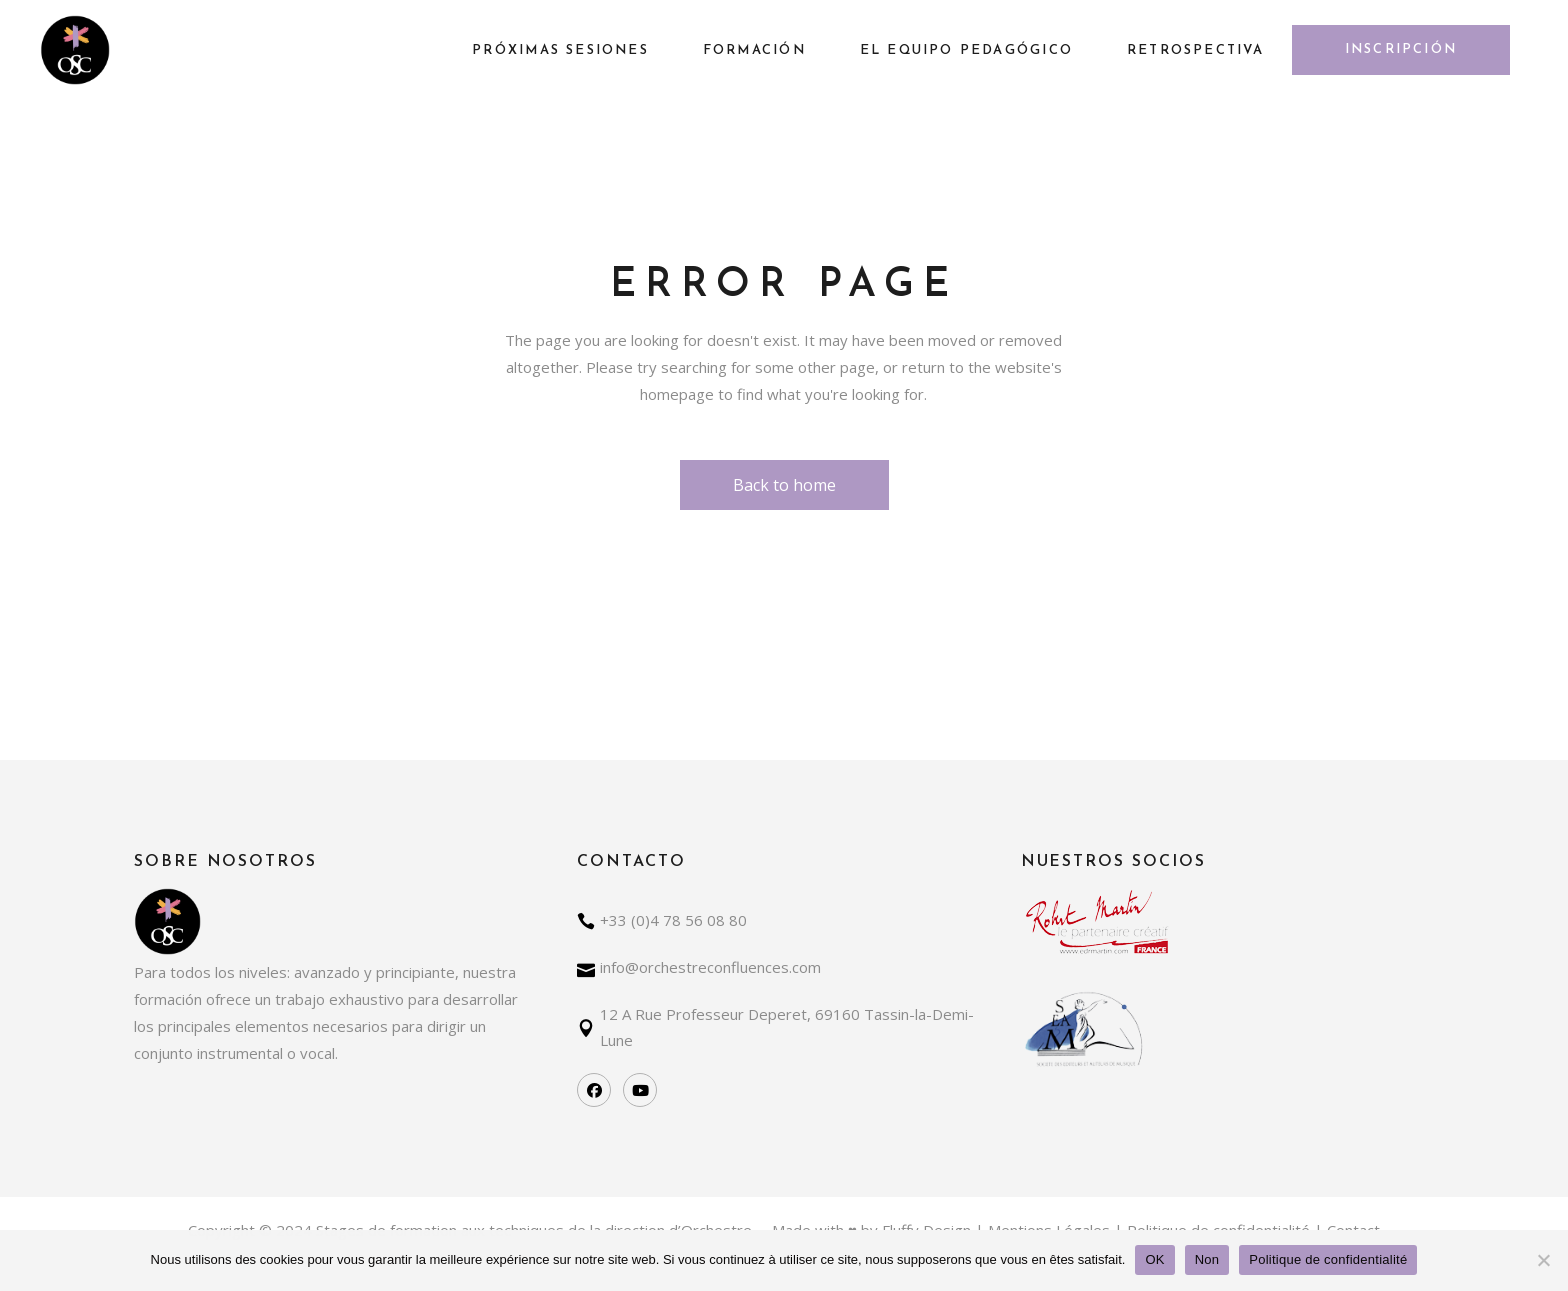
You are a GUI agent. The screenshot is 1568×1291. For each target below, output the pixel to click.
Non (1207, 1259)
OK (1154, 1259)
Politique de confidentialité (1328, 1259)
